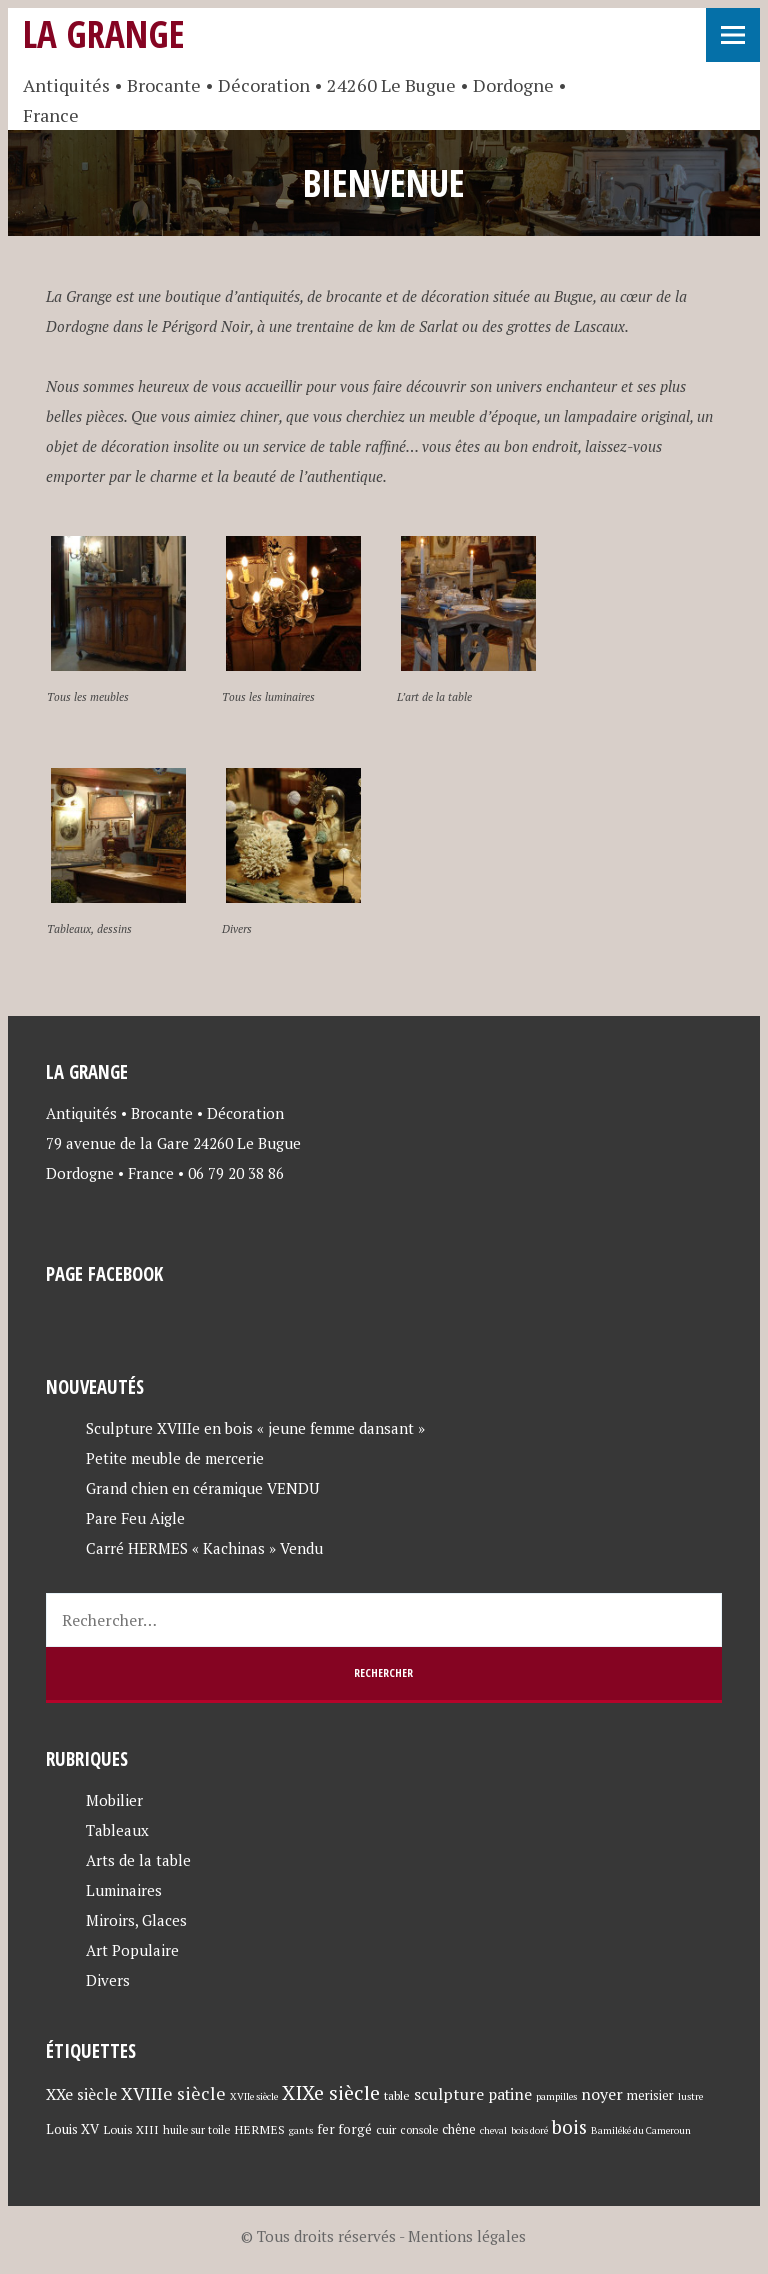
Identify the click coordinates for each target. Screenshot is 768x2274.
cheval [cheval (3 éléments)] (493, 2130)
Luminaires (124, 1890)
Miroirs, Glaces (136, 1920)
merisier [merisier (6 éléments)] (650, 2095)
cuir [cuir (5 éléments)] (386, 2129)
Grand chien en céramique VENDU (202, 1488)
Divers (108, 1980)
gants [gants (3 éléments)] (301, 2130)
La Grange (104, 33)
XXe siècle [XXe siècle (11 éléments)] (81, 2094)
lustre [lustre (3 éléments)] (690, 2096)
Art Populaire (132, 1950)
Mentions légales (467, 2236)
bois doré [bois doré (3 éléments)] (529, 2130)
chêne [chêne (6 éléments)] (459, 2129)
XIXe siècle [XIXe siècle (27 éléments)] (331, 2092)
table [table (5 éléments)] (397, 2095)
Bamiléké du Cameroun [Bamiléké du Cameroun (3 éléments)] (641, 2130)
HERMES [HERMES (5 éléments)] (259, 2129)
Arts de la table (138, 1860)
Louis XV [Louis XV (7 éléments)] (72, 2129)
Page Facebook (104, 1273)
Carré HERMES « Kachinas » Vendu (204, 1548)
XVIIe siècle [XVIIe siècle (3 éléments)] (254, 2096)
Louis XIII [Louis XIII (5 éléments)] (131, 2129)
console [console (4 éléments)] (419, 2129)
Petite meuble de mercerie (175, 1458)
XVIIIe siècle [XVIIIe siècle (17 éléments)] (173, 2093)
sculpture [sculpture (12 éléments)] (449, 2094)
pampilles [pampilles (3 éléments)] (556, 2096)
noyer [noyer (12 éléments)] (602, 2094)
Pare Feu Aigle (135, 1518)
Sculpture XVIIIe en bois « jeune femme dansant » (255, 1428)
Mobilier (114, 1800)
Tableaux (117, 1830)
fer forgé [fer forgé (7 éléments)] (344, 2129)
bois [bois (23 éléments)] (569, 2126)
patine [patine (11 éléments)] (510, 2094)
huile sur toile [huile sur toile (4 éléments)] (196, 2129)
